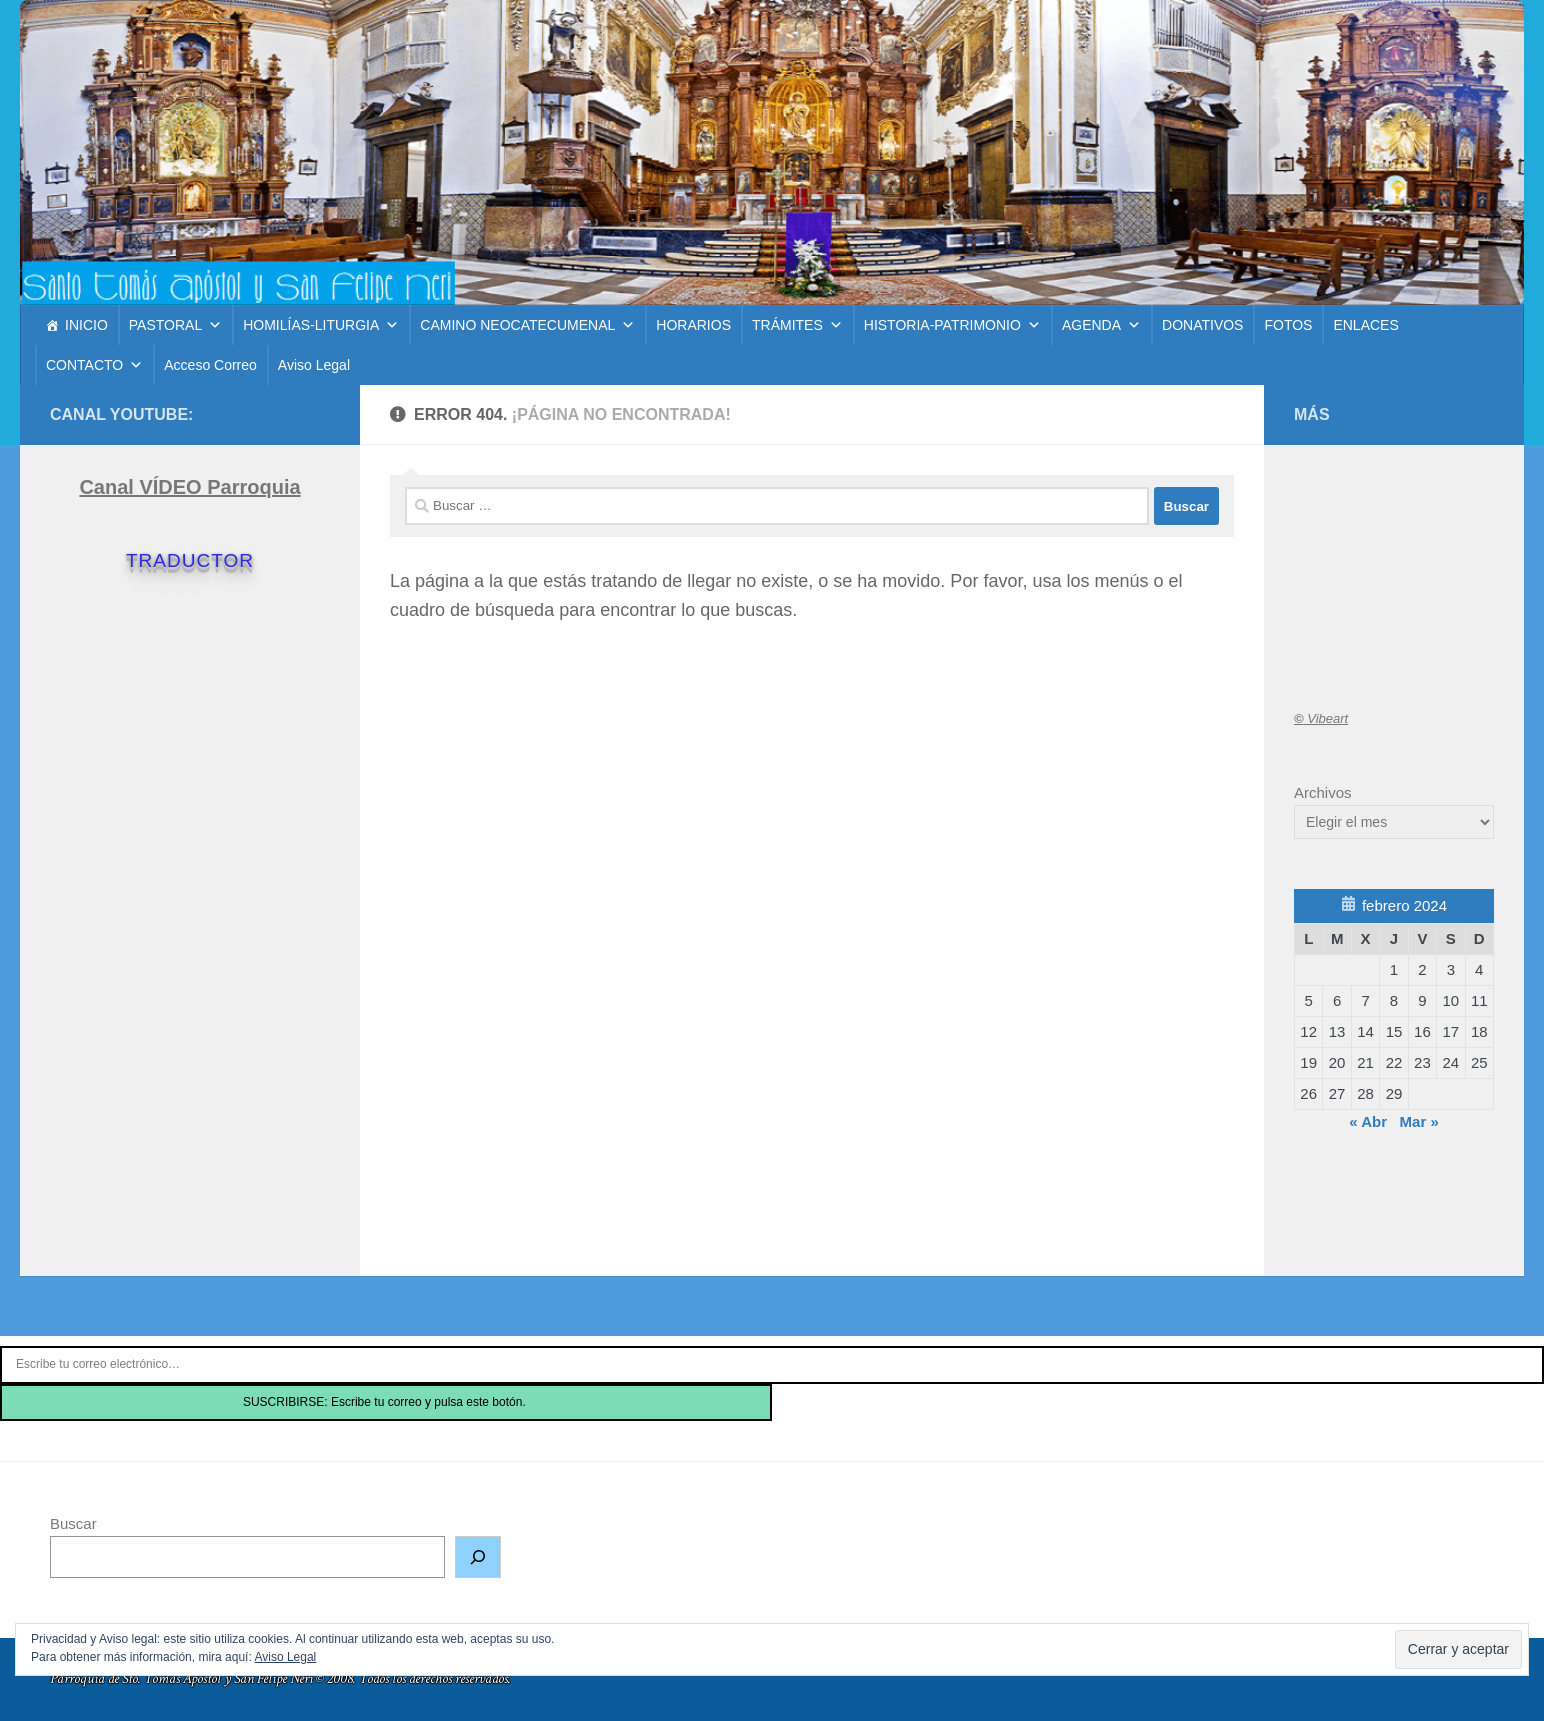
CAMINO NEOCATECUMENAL (527, 325)
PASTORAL (175, 325)
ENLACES (1365, 325)
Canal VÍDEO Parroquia (189, 487)
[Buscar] (478, 1557)
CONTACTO (94, 365)
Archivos (1323, 792)
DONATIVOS (1202, 325)
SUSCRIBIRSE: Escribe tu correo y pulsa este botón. (386, 1402)
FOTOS (1288, 325)
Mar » (1419, 1121)
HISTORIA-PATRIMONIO (952, 325)
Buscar (73, 1523)
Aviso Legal (314, 365)
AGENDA (1101, 325)
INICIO (86, 325)
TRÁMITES (797, 325)
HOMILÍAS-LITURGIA (321, 325)
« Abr (1368, 1121)
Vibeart (1321, 718)
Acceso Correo (210, 365)
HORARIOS (693, 325)
